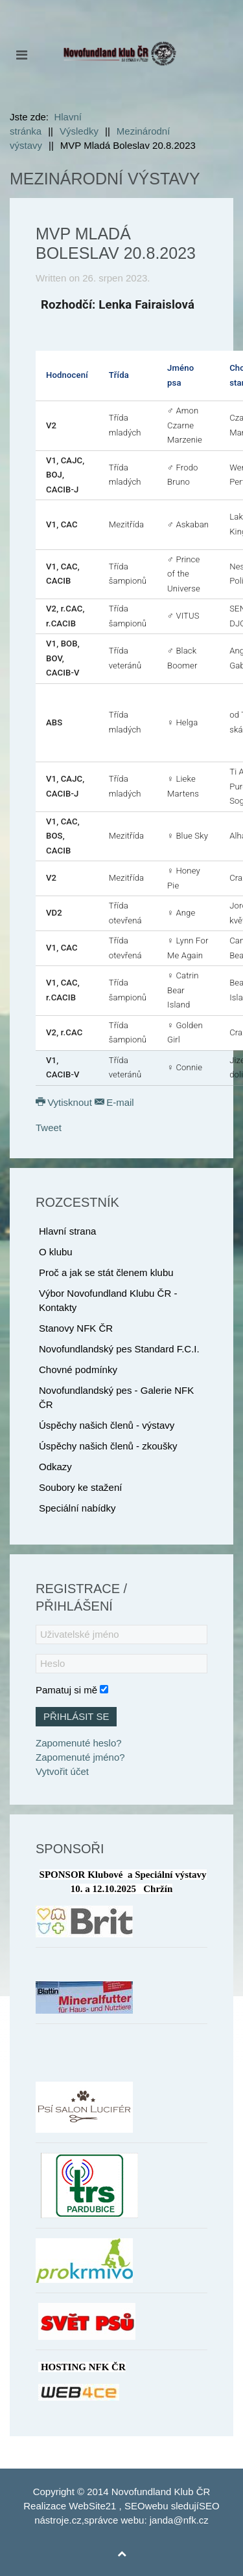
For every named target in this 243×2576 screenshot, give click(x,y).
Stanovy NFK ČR (76, 1328)
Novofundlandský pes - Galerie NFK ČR (116, 1397)
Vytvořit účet (62, 1771)
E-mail (114, 1102)
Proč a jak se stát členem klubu (106, 1272)
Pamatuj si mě (66, 1689)
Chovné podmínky (78, 1369)
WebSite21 (92, 2505)
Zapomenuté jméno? (80, 1757)
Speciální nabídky (77, 1508)
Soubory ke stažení (80, 1487)
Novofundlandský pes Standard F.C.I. (119, 1348)
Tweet (49, 1127)
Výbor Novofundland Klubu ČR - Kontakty (108, 1300)
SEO (134, 2505)
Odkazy (55, 1466)
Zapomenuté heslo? (79, 1742)
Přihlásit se (76, 1716)
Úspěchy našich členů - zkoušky (108, 1445)
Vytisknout (65, 1102)
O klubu (56, 1251)
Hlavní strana (67, 1231)
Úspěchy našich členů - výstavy (106, 1425)
